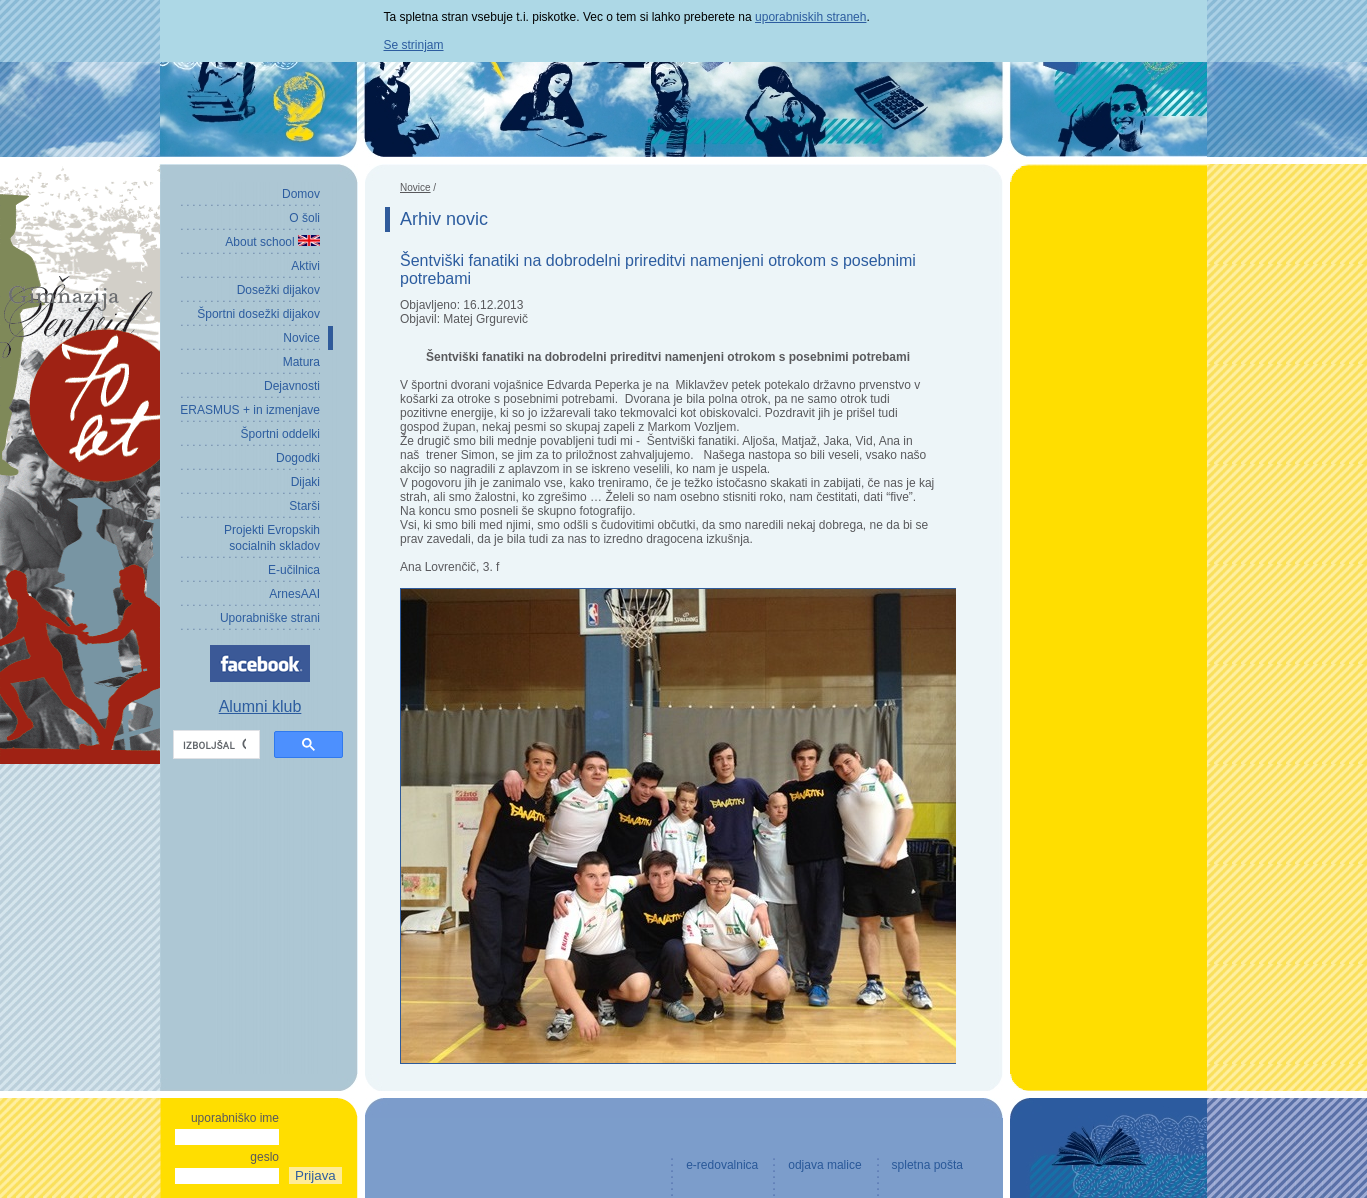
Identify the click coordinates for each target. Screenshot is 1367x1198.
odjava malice (824, 1165)
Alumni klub (260, 706)
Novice (415, 187)
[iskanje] (214, 745)
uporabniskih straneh (810, 17)
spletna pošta (927, 1165)
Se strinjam (414, 45)
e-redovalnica (722, 1165)
